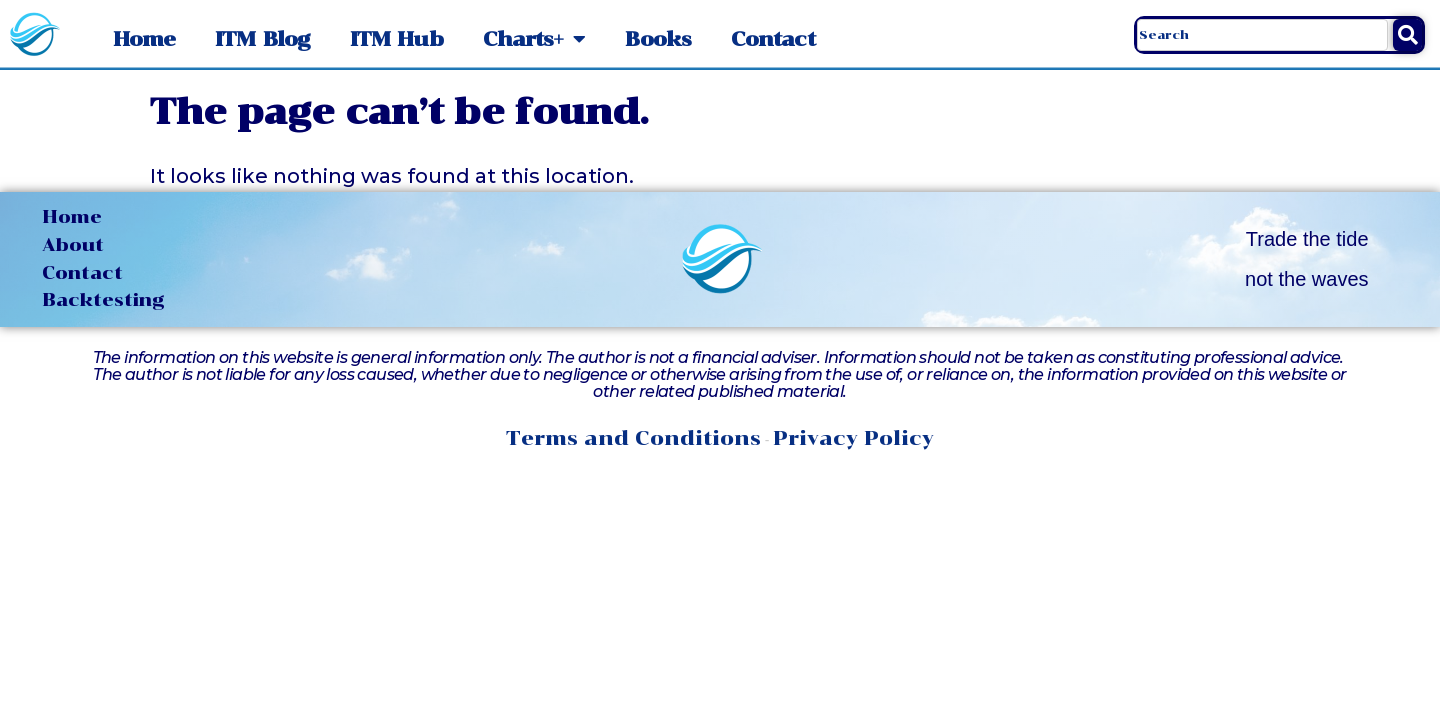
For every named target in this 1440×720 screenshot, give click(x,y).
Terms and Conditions (633, 438)
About (73, 245)
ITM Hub (396, 39)
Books (658, 39)
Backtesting (103, 300)
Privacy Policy (853, 438)
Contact (773, 39)
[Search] (1407, 35)
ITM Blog (262, 39)
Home (144, 39)
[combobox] (1262, 35)
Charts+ (534, 39)
